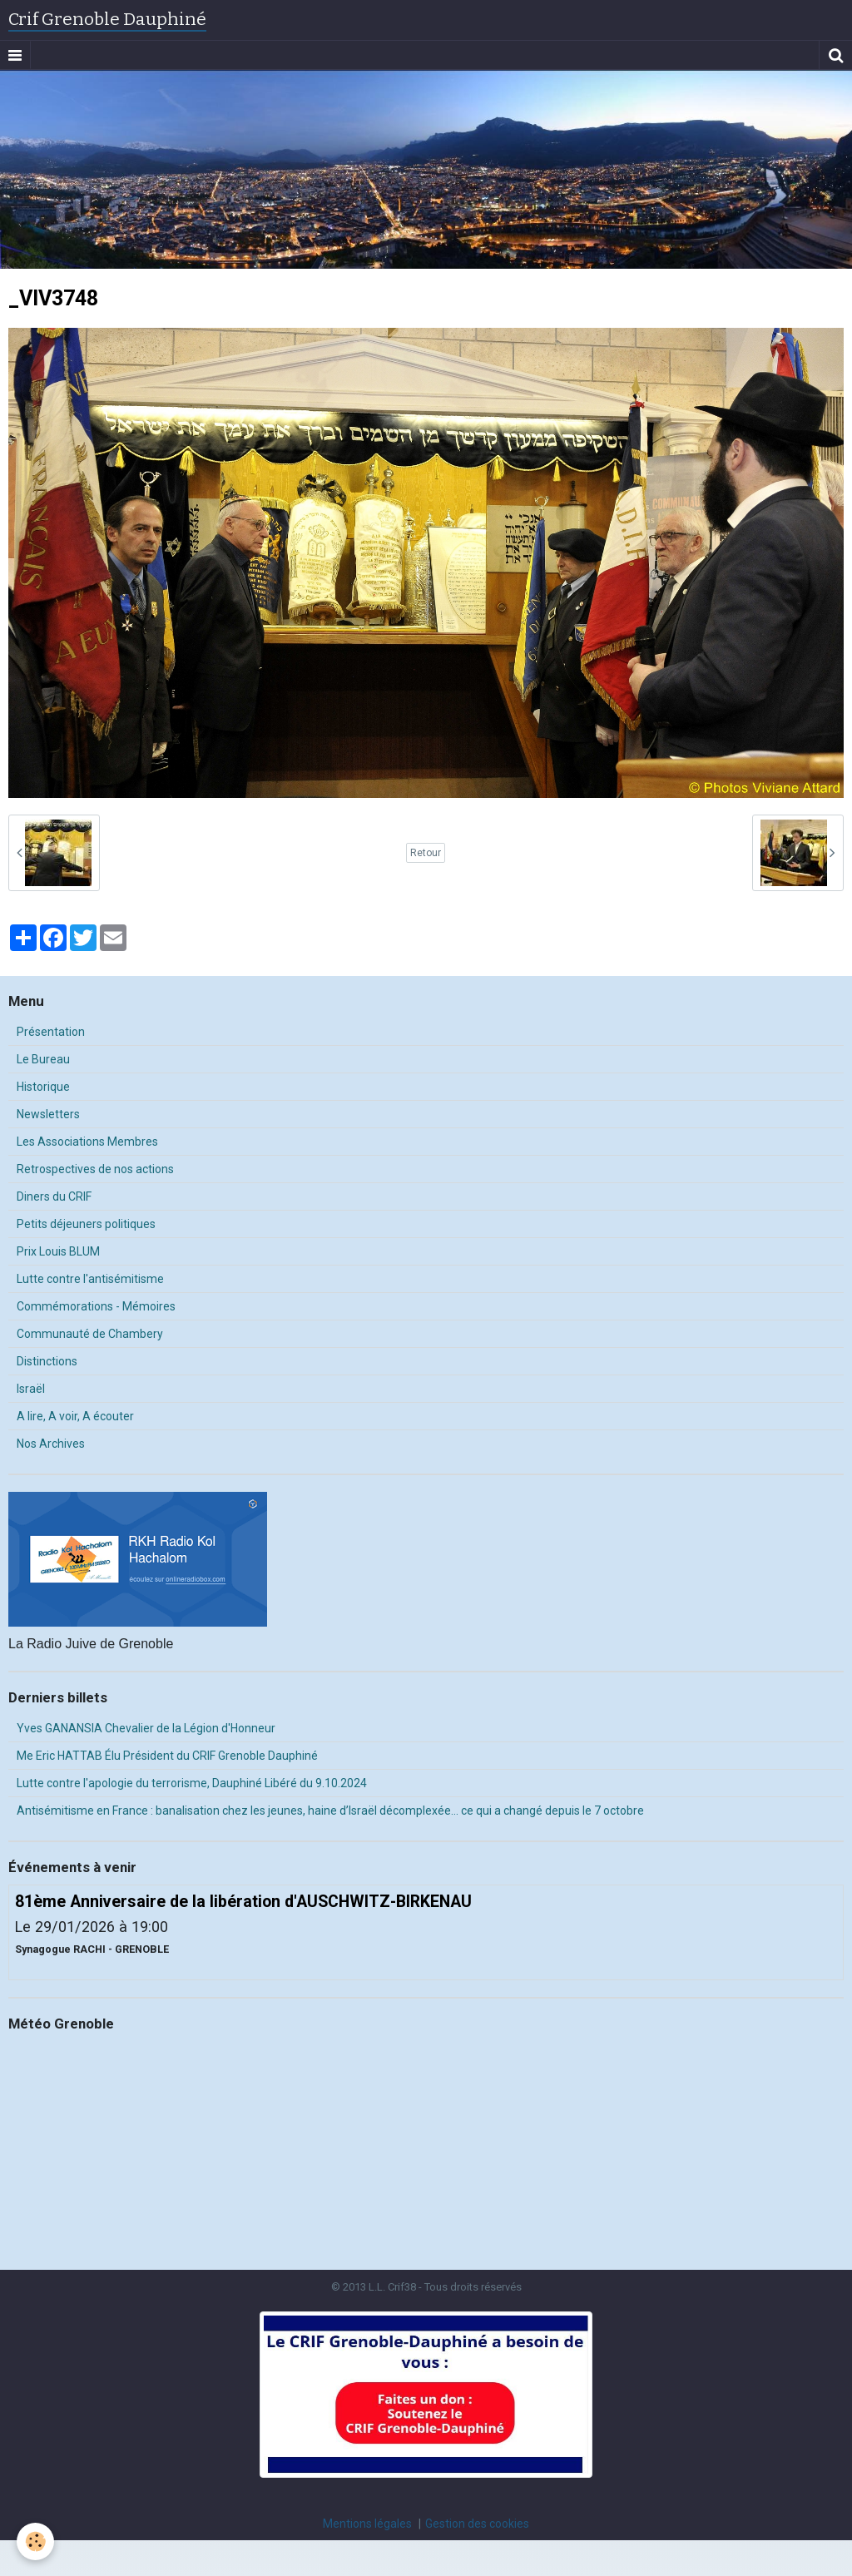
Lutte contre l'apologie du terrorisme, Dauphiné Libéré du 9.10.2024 (192, 1783)
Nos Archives (51, 1443)
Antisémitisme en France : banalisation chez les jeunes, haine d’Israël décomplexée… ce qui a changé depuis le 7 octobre (330, 1810)
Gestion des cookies (477, 2523)
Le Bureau (43, 1059)
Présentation (51, 1031)
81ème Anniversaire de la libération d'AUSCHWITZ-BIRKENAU (243, 1900)
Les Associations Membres (87, 1141)
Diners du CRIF (54, 1196)
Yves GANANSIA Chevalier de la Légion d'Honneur (146, 1728)
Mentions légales (367, 2523)
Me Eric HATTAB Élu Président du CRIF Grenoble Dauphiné (167, 1755)
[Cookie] (35, 2541)
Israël (31, 1388)
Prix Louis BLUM (58, 1251)
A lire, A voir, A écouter (75, 1416)
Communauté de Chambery (90, 1333)
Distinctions (47, 1361)
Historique (43, 1086)
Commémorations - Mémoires (96, 1306)
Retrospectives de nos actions (95, 1169)
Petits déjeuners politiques (86, 1224)
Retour (425, 853)
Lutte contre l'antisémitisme (90, 1279)
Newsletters (48, 1114)
